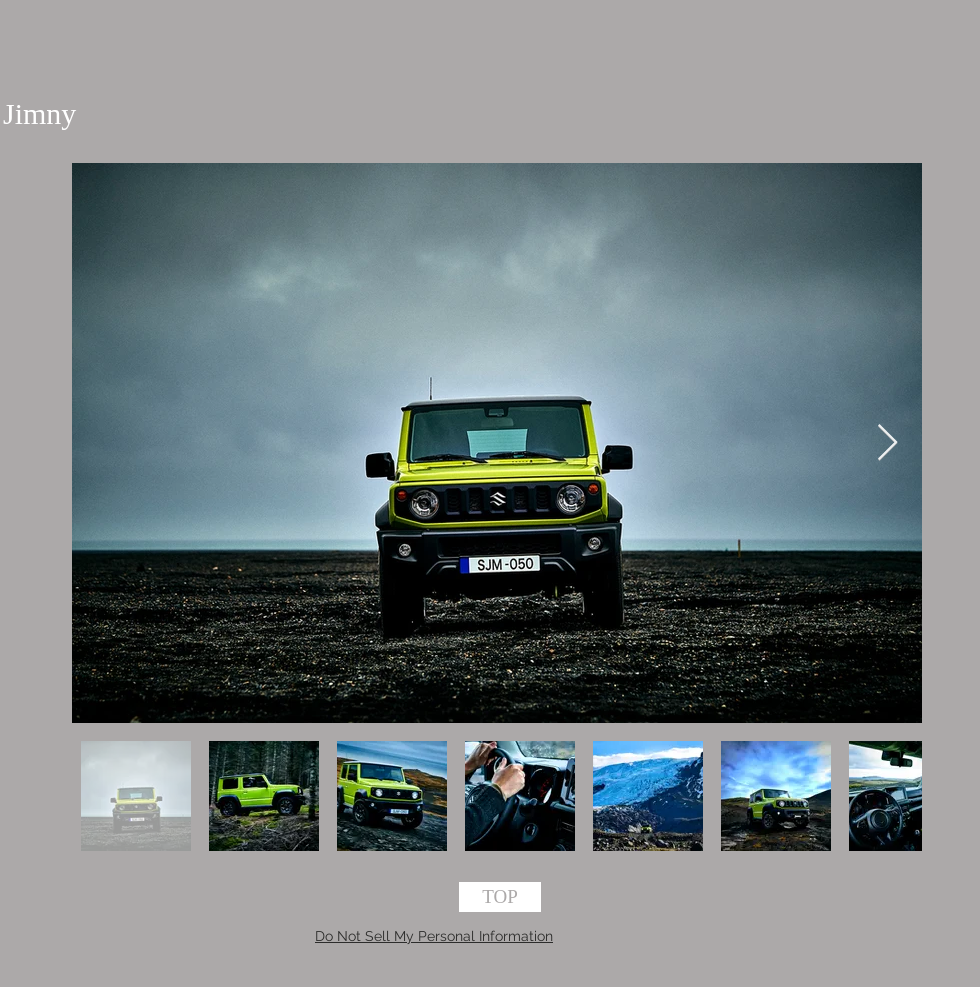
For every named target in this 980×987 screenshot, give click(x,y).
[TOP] (500, 897)
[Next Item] (887, 443)
